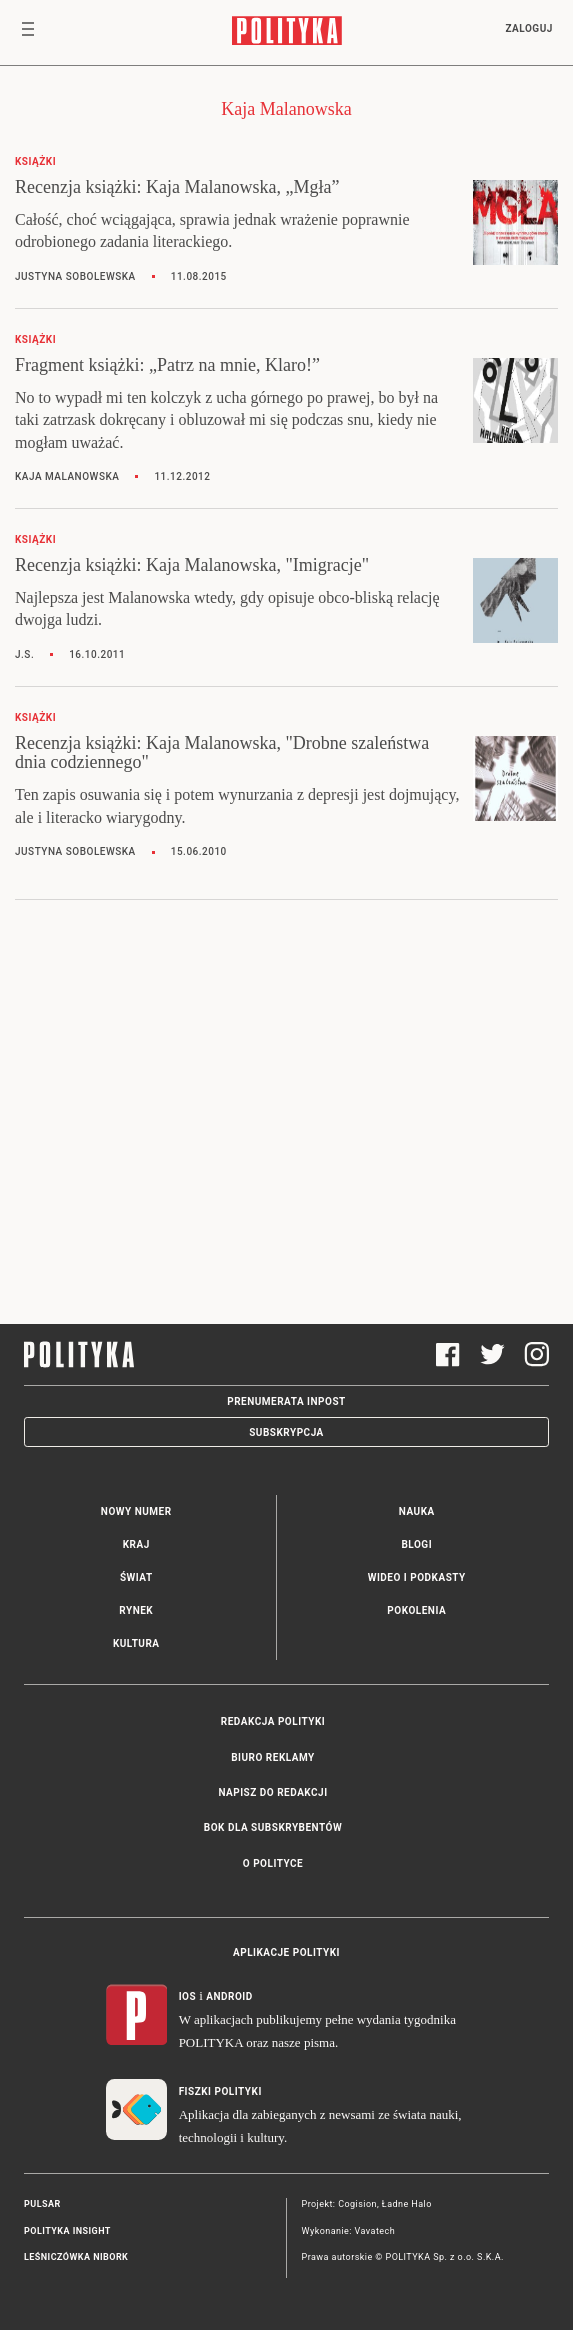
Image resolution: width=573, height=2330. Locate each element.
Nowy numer (136, 1511)
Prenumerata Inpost (286, 1401)
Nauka (417, 1511)
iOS (187, 1996)
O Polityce (273, 1863)
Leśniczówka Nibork (76, 2257)
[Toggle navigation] (28, 33)
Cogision (357, 2204)
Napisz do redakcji (272, 1792)
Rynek (136, 1610)
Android (229, 1996)
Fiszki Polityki (220, 2091)
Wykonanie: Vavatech (349, 2231)
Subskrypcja (286, 1432)
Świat (136, 1577)
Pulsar (42, 2204)
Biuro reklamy (273, 1757)
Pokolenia (416, 1610)
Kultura (136, 1643)
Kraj (136, 1544)
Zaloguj (528, 28)
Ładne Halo (407, 2204)
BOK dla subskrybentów (273, 1827)
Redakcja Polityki (273, 1721)
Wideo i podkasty (417, 1577)
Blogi (416, 1544)
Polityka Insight (67, 2231)
